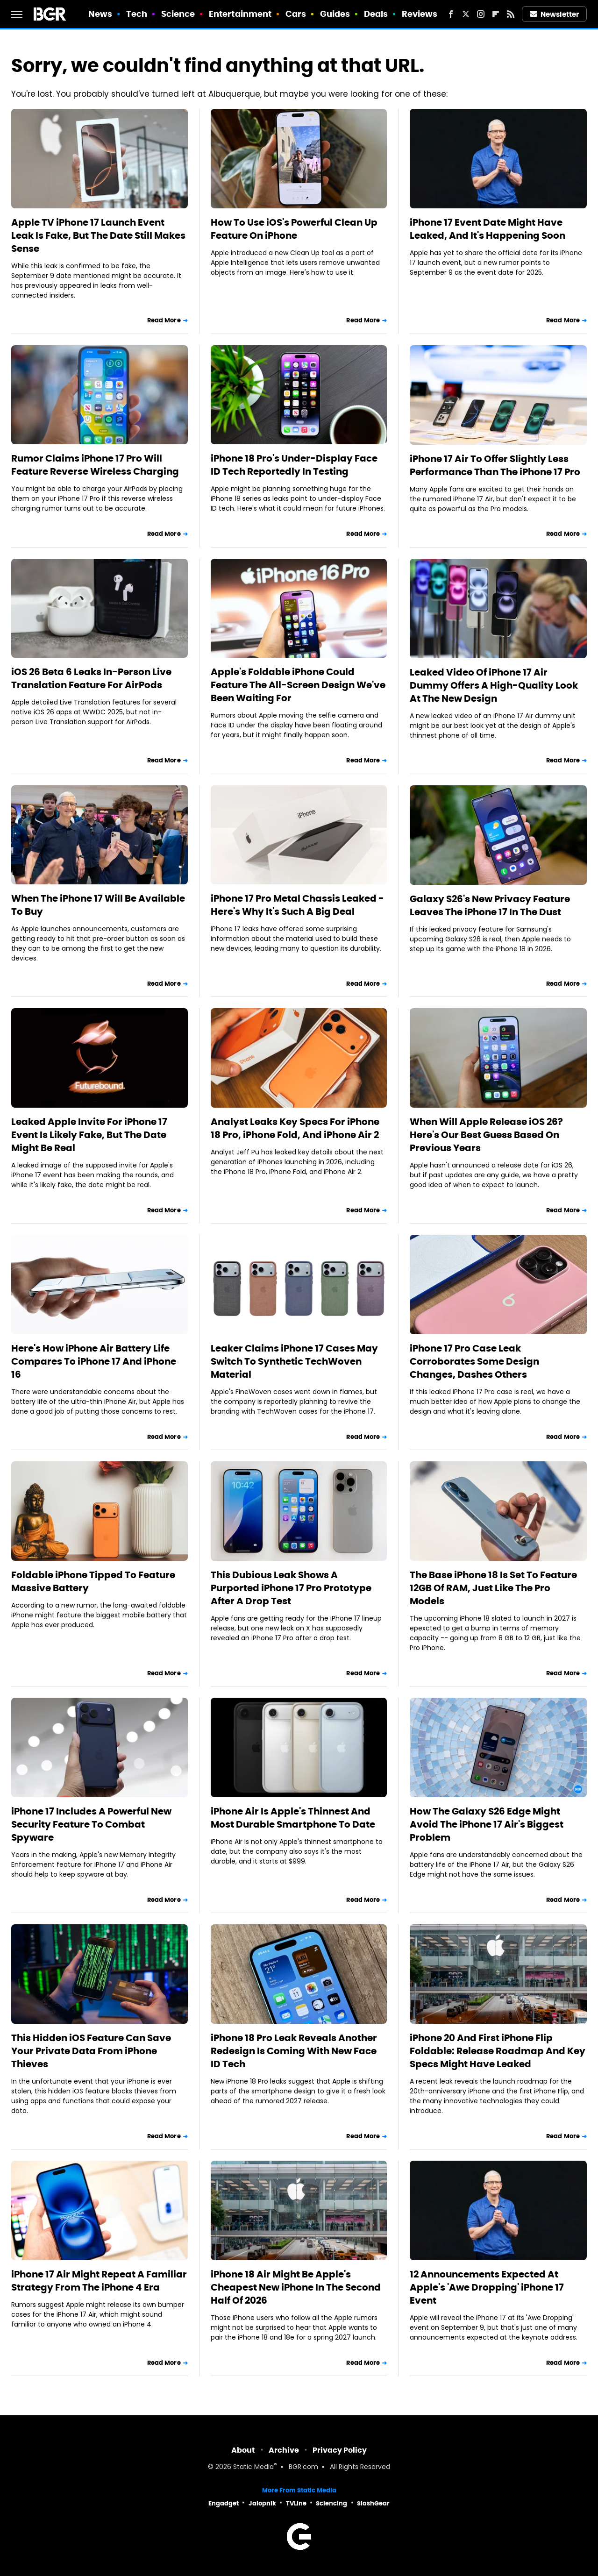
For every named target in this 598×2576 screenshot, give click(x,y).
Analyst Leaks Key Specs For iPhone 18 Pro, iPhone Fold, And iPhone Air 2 (295, 1128)
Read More (164, 320)
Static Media (253, 2467)
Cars (295, 13)
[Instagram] (480, 14)
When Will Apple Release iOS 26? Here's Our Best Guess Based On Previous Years (486, 1135)
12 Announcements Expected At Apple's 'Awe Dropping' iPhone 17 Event (487, 2287)
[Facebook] (451, 14)
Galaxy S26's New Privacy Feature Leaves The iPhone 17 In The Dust (490, 905)
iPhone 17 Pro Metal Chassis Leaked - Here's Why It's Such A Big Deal (297, 905)
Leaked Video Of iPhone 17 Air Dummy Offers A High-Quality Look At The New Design (494, 685)
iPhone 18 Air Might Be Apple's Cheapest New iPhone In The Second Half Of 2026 (296, 2287)
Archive (284, 2450)
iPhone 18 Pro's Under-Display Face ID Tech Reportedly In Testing (294, 464)
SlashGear (373, 2503)
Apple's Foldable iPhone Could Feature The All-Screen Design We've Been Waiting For (298, 685)
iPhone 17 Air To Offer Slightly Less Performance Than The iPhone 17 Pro (495, 465)
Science (178, 13)
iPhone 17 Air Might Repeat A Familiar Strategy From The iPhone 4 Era (99, 2280)
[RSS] (510, 14)
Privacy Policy (340, 2450)
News (100, 13)
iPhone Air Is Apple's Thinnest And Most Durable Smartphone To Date (293, 1817)
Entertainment (240, 13)
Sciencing (331, 2503)
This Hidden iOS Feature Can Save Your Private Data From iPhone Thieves (91, 2051)
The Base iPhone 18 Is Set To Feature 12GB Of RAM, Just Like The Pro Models (493, 1588)
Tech (136, 13)
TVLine (296, 2503)
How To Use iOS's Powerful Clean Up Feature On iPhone (294, 229)
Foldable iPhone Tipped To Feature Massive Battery (93, 1581)
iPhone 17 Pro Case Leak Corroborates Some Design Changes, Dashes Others (474, 1361)
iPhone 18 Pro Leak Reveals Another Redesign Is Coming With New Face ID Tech (294, 2051)
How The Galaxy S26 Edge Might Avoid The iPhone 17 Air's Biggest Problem (486, 1824)
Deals (376, 13)
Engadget (223, 2503)
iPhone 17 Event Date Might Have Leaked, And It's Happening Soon (487, 229)
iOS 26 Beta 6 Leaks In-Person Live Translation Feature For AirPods (91, 678)
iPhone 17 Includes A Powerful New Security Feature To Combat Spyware (91, 1824)
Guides (335, 13)
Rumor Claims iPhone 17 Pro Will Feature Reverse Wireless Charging (95, 464)
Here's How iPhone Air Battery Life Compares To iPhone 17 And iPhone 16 (93, 1361)
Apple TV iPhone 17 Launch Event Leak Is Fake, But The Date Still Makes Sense (98, 235)
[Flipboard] (495, 14)
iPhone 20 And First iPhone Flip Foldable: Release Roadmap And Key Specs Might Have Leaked (497, 2051)
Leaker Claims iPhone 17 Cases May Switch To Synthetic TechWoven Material (294, 1361)
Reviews (420, 13)
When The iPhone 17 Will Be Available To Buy (98, 905)
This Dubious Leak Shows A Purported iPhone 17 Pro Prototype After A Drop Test (291, 1588)
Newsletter (554, 14)
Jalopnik (262, 2503)
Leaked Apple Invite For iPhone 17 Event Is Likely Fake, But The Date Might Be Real (89, 1135)
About (243, 2450)
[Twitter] (466, 14)
